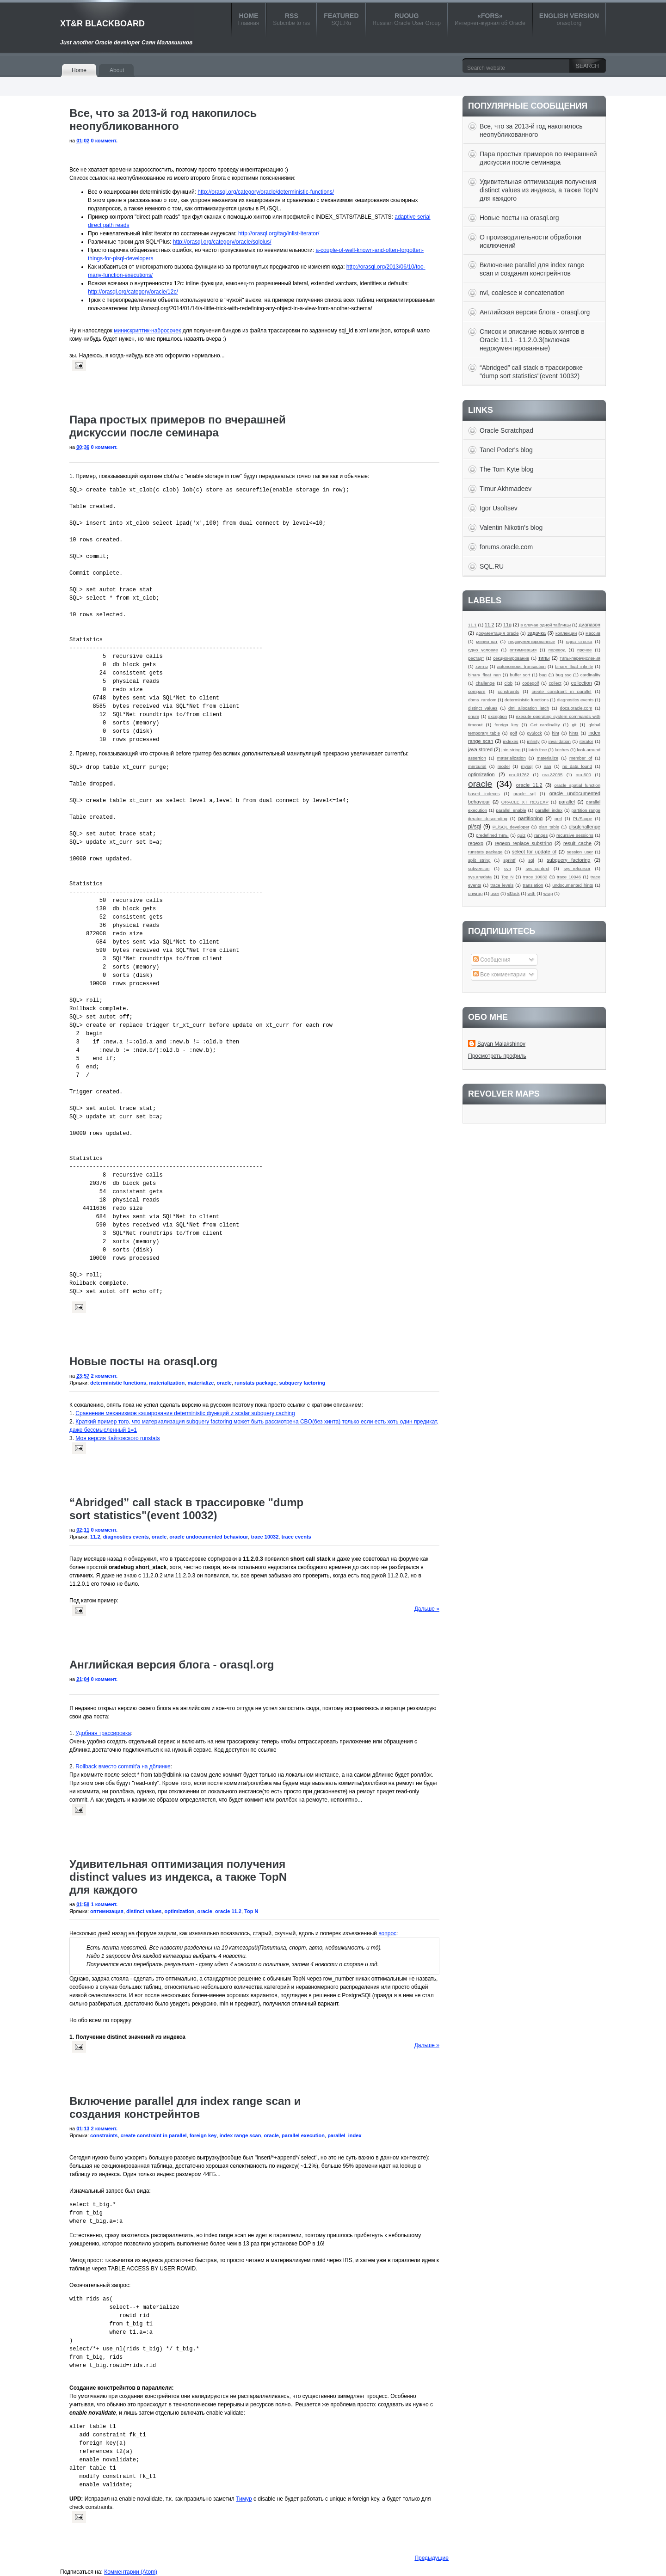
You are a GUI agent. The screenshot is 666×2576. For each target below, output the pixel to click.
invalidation (560, 741)
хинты (481, 666)
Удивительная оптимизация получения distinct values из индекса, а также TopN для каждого (178, 1877)
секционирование (511, 658)
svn (507, 868)
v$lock (513, 893)
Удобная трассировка (103, 1733)
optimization (180, 1911)
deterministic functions (118, 1383)
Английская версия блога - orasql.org (171, 1664)
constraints (103, 2135)
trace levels (501, 885)
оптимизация (106, 1911)
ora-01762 (519, 774)
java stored (480, 749)
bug (543, 674)
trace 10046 (569, 876)
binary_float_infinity (574, 666)
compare (476, 691)
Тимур (244, 2499)
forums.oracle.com (506, 547)
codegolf (530, 683)
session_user (580, 851)
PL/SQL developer (511, 826)
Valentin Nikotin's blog (511, 527)
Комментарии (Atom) (130, 2572)
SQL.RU (492, 566)
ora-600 (583, 774)
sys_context (537, 868)
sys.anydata (480, 876)
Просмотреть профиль (497, 1056)
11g (507, 624)
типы (544, 658)
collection (581, 683)
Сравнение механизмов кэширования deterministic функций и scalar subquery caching (185, 1413)
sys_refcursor (577, 868)
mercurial (477, 766)
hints (573, 733)
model (504, 766)
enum (473, 716)
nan (547, 766)
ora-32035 (553, 774)
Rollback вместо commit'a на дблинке (122, 1766)
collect (555, 683)
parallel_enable (511, 810)
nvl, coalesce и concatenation (522, 292)
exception (497, 716)
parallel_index (344, 2135)
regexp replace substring (523, 843)
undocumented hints (572, 885)
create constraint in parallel (154, 2135)
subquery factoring (302, 1383)
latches (562, 749)
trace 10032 (264, 1536)
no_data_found (577, 766)
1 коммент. (104, 1904)
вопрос (387, 1933)
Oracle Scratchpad (506, 430)
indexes (510, 741)
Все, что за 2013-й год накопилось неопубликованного (163, 119)
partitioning (530, 818)
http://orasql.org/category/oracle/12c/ (133, 291)
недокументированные (531, 641)
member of (580, 758)
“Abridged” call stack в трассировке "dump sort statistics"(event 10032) (186, 1508)
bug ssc (563, 674)
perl (558, 818)
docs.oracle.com (576, 708)
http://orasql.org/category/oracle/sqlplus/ (222, 242)
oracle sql (524, 793)
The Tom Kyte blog (506, 469)
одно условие (483, 649)
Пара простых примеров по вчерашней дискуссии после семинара (177, 426)
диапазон (589, 624)
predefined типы (492, 835)
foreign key (203, 2135)
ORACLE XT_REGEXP (525, 801)
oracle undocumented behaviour (208, 1536)
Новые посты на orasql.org (143, 1361)
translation (533, 885)
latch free (538, 749)
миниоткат (487, 641)
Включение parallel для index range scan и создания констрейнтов (185, 2107)
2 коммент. (104, 1376)
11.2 (95, 1536)
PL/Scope (582, 818)
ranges (541, 835)
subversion (478, 868)
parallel (567, 801)
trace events (296, 1536)
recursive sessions (574, 835)
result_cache (577, 843)
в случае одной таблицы (545, 624)
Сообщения (491, 960)
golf (513, 733)
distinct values (143, 1911)
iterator (586, 741)
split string (479, 860)
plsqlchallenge (584, 826)
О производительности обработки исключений (530, 241)
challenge (484, 683)
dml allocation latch (528, 708)
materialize (200, 1383)
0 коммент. (104, 140)
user (495, 893)
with (532, 893)
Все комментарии (499, 974)
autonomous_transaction (521, 666)
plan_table (549, 826)
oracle (223, 1383)
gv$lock (534, 733)
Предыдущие (431, 2558)
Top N (251, 1911)
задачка (536, 633)
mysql (526, 766)
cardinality (590, 674)
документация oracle (497, 633)
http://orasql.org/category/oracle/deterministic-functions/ (265, 192)
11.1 (472, 624)
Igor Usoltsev (499, 508)
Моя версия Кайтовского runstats (117, 1438)
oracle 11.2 (228, 1911)
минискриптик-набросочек (147, 330)
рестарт (476, 658)
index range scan (240, 2135)
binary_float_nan (484, 674)
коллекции (566, 633)
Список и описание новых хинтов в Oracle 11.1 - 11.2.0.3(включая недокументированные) (532, 340)
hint (555, 733)
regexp (475, 843)
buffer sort (520, 674)
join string (510, 749)
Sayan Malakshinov (501, 1044)
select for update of (534, 851)
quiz (522, 835)
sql (531, 860)
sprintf (509, 860)
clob (509, 683)
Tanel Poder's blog (506, 450)
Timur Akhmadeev (505, 488)
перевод (557, 649)
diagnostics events (126, 1536)
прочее (584, 649)
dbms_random (482, 699)
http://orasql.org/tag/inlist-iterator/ (278, 233)
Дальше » (426, 1609)
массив (593, 633)
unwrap (475, 893)
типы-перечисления (580, 658)
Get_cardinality (545, 724)
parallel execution (303, 2135)
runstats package (255, 1383)
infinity (533, 741)
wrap (548, 893)
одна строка (579, 641)
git (574, 724)
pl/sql (474, 826)
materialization (167, 1383)
